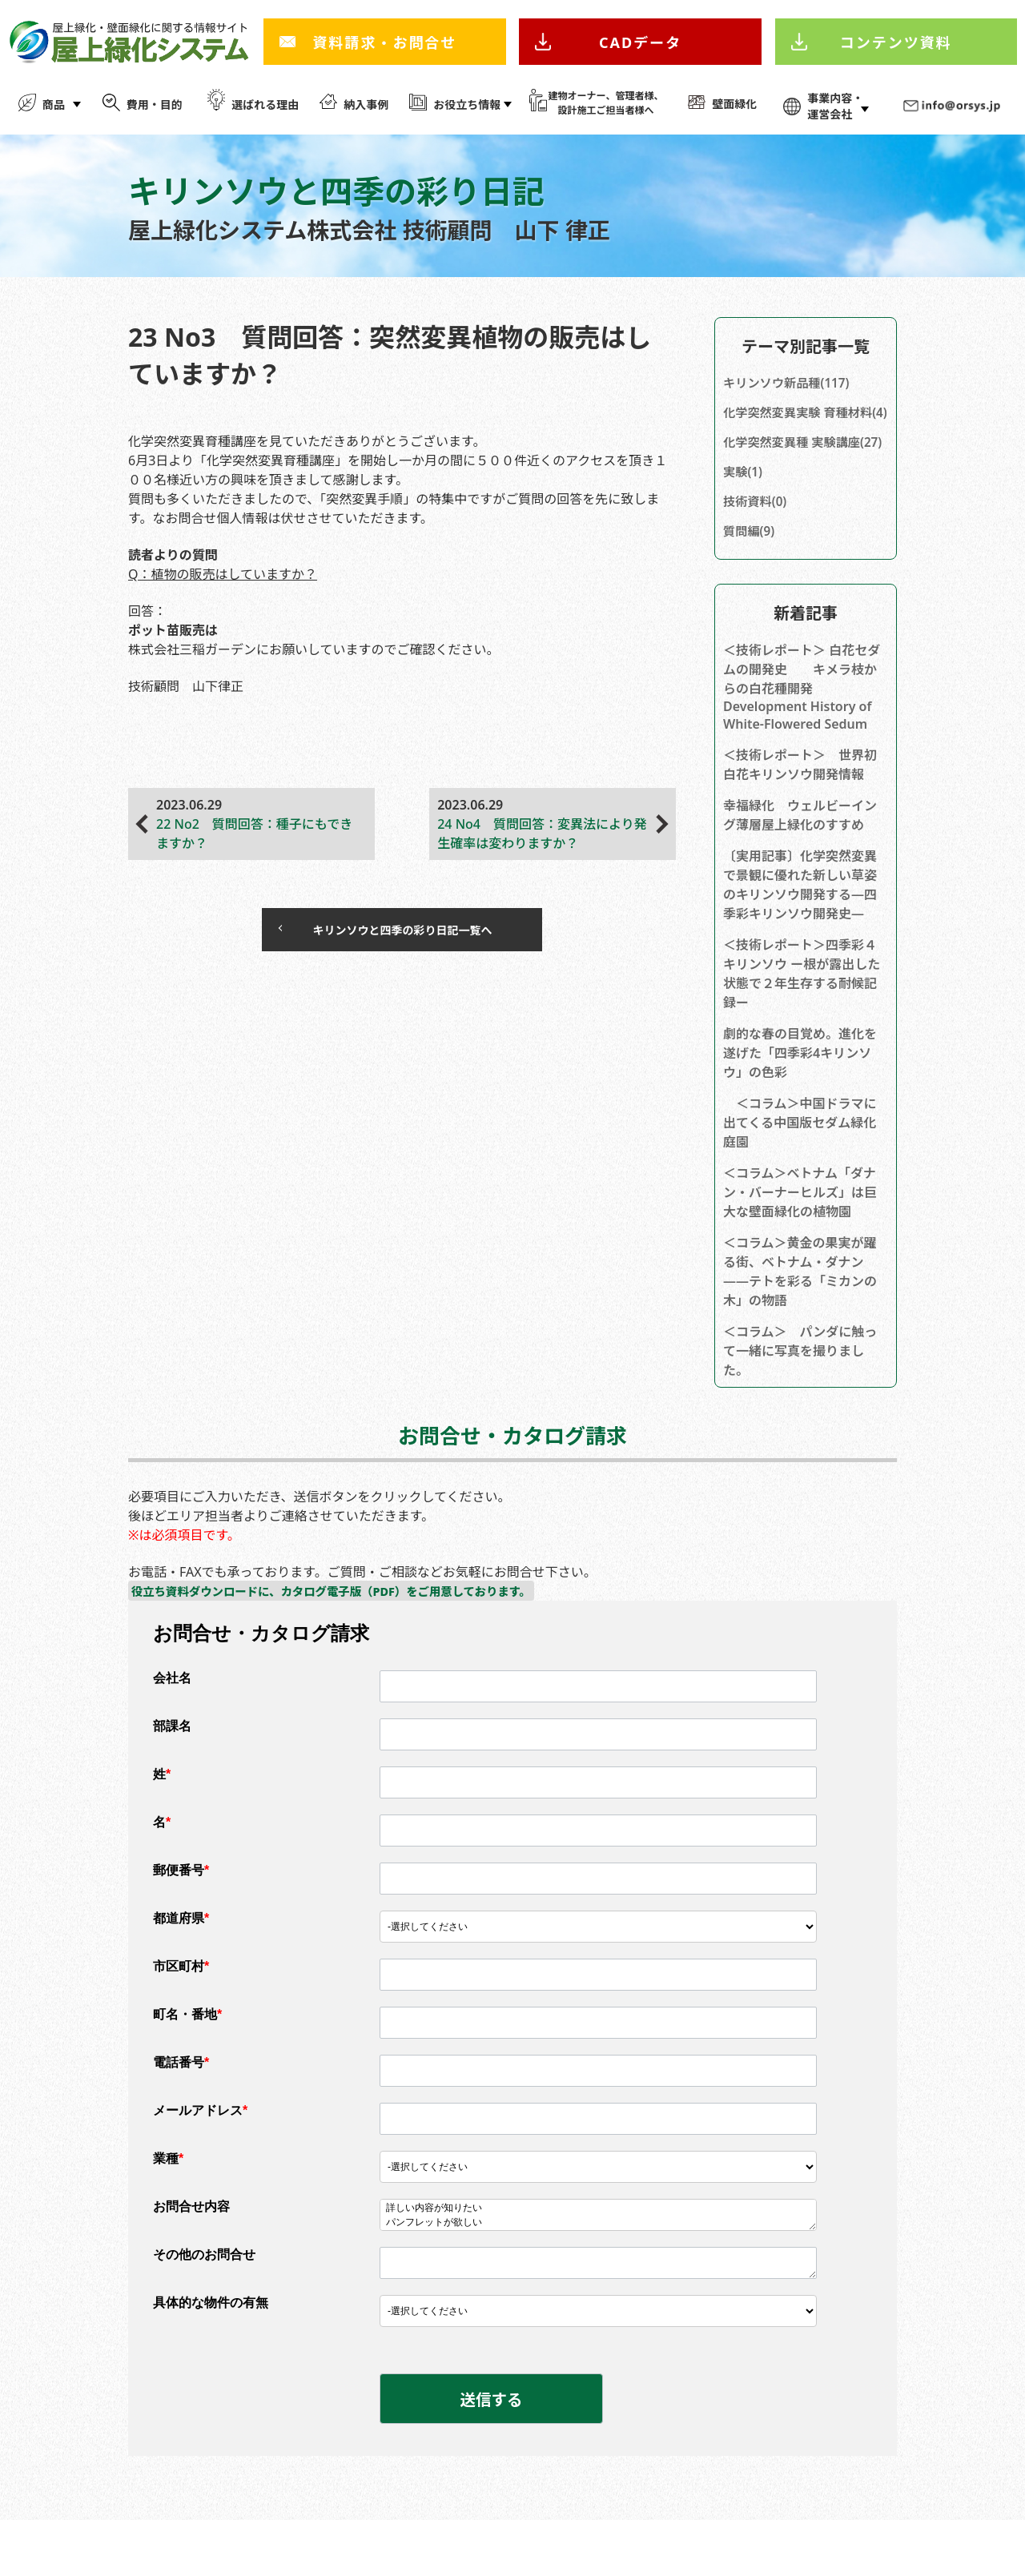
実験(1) (744, 512)
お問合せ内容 (191, 2254)
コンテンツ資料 (896, 42)
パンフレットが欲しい (598, 2270)
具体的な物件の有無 (210, 2350)
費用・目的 (155, 104)
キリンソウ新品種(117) (789, 383)
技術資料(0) (756, 544)
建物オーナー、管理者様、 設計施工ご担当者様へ (606, 103)
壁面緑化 (734, 103)
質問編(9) (750, 575)
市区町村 (181, 2013)
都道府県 (181, 1965)
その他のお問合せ (204, 2302)
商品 (53, 104)
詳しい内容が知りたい (598, 2255)
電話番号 (181, 2109)
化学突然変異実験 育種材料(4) (801, 423)
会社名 (172, 1725)
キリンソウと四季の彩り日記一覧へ (385, 933)
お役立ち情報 (466, 104)
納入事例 (366, 104)
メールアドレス (200, 2157)
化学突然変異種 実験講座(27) (795, 472)
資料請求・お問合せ (384, 42)
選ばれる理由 (265, 104)
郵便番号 (181, 1917)
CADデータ (640, 42)
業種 (168, 2205)
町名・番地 (187, 2061)
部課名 (172, 1773)
